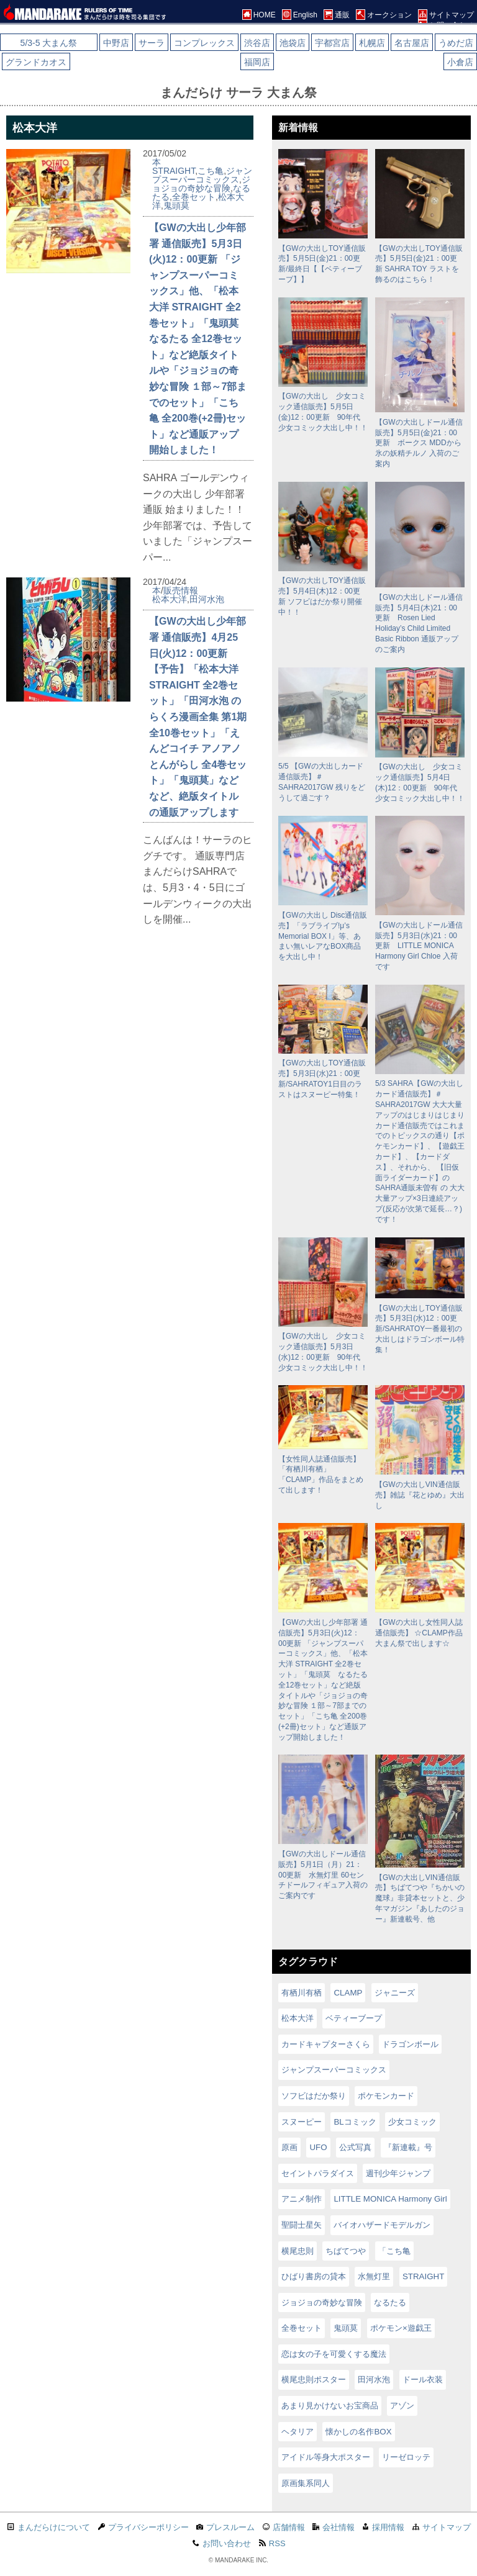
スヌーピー (301, 2121)
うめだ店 (455, 43)
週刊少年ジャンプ (398, 2173)
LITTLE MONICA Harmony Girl (390, 2198)
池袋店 (292, 43)
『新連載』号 (408, 2147)
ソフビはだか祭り (313, 2095)
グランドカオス (36, 62)
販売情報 (180, 590)
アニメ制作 (301, 2198)
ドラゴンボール (410, 2044)
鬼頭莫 (176, 205)
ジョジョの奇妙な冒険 (201, 183)
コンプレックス (204, 43)
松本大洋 (169, 599)
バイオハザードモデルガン (382, 2225)
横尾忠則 (297, 2251)
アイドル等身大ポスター (325, 2457)
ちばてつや (345, 2251)
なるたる (390, 2302)
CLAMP (348, 1992)
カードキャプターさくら (325, 2044)
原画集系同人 (305, 2483)
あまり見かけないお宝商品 (329, 2405)
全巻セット (194, 197)
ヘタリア (297, 2431)
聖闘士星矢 (301, 2225)
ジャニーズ (395, 1992)
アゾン (402, 2405)
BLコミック (355, 2121)
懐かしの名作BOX (358, 2431)
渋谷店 (257, 43)
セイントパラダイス (317, 2173)
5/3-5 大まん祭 (49, 43)
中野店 (116, 43)
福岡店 (257, 62)
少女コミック (412, 2121)
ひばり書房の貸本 (313, 2276)
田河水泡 (206, 599)
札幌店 (372, 43)
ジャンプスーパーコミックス (202, 175)
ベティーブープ (353, 2018)
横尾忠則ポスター (313, 2379)
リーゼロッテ (406, 2457)
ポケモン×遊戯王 (401, 2328)
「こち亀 (394, 2251)
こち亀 (211, 171)
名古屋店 (411, 43)
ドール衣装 (422, 2379)
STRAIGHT (173, 171)
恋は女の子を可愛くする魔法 (333, 2354)
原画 (289, 2147)
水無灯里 (374, 2276)
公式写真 (355, 2147)
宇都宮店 (332, 43)
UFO (318, 2147)
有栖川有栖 (301, 1992)
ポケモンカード (386, 2095)
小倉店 (460, 62)
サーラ (152, 43)
